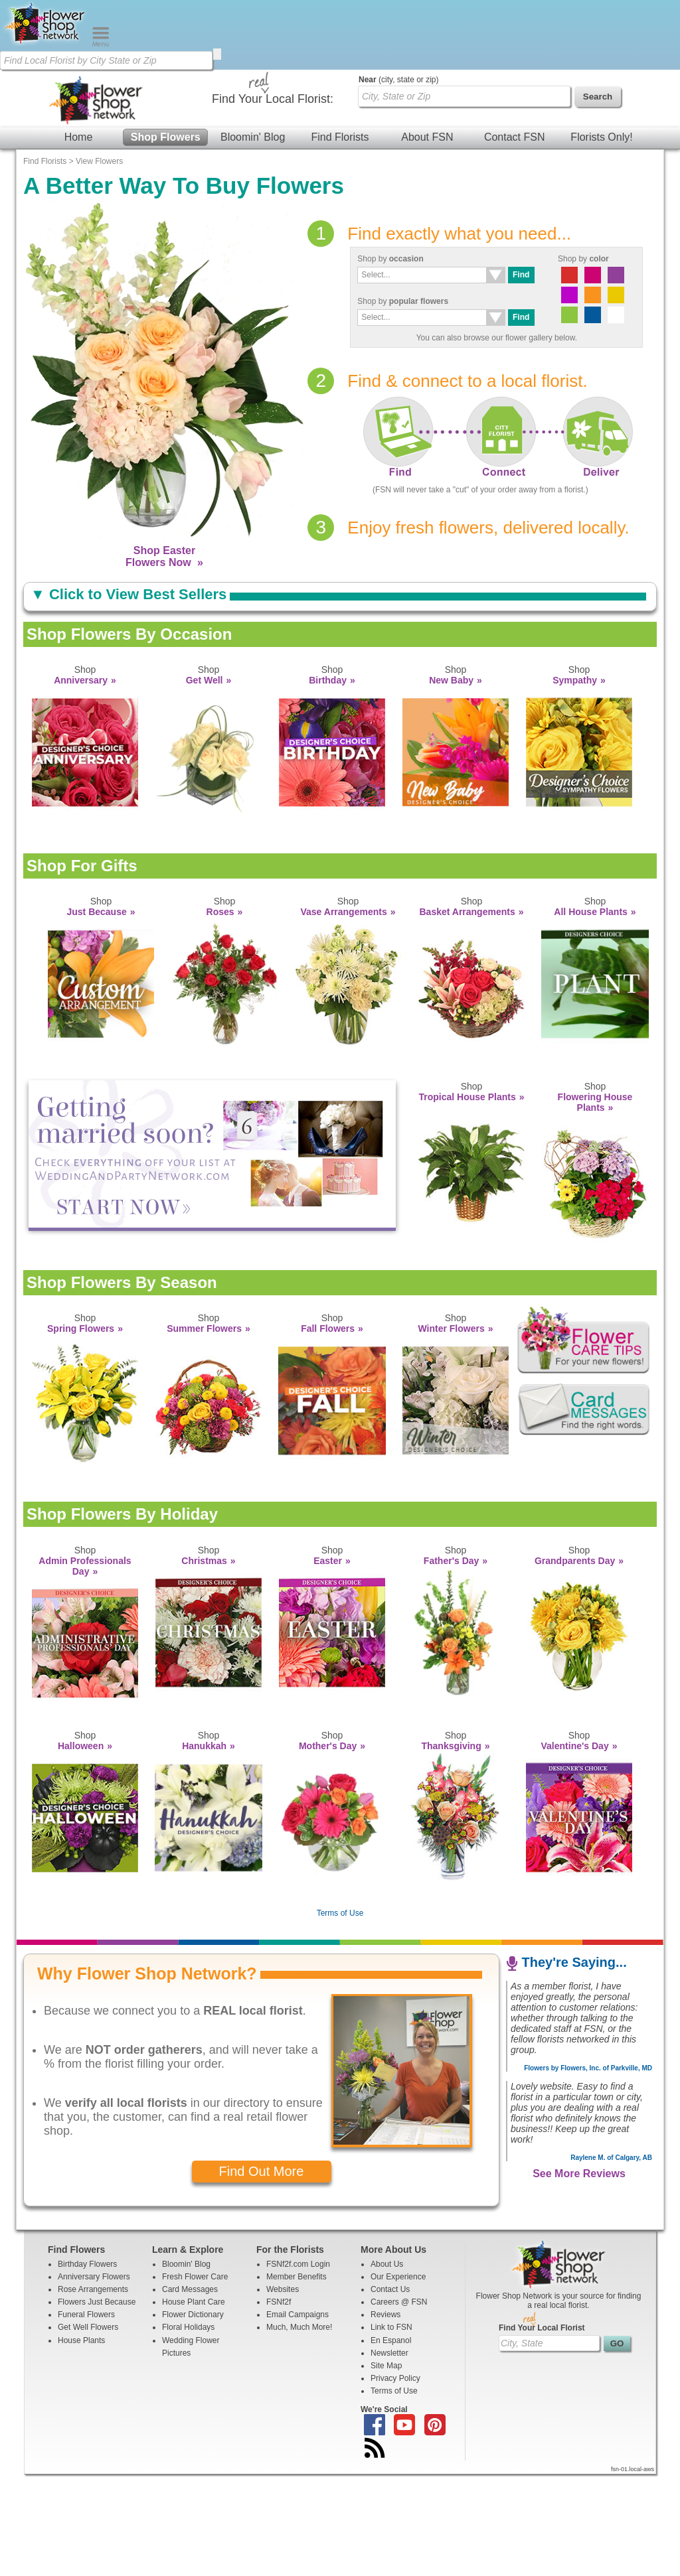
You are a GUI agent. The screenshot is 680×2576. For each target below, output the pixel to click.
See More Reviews (579, 2275)
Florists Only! (601, 159)
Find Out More (261, 2272)
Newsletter (389, 2454)
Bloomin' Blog (252, 159)
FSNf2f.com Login (298, 2365)
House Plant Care (193, 2403)
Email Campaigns (297, 2416)
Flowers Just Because (96, 2403)
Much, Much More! (299, 2428)
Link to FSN (391, 2428)
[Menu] (101, 43)
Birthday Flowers (87, 2365)
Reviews (385, 2416)
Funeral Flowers (86, 2416)
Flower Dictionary (193, 2416)
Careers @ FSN (399, 2403)
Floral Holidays (188, 2428)
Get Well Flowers (88, 2428)
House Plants (81, 2442)
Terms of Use (340, 2014)
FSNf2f (278, 2403)
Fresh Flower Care (195, 2378)
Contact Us (390, 2391)
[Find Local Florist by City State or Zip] (106, 60)
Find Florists (340, 159)
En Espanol (391, 2442)
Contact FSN (514, 159)
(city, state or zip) (398, 181)
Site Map (386, 2467)
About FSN (427, 159)
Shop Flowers (166, 159)
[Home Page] (46, 43)
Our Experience (398, 2378)
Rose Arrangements (93, 2391)
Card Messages (190, 2391)
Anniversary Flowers (94, 2378)
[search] (217, 54)
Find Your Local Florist (542, 2429)
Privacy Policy (395, 2479)
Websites (282, 2391)
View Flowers (99, 262)
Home (78, 159)
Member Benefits (296, 2378)
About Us (387, 2365)
